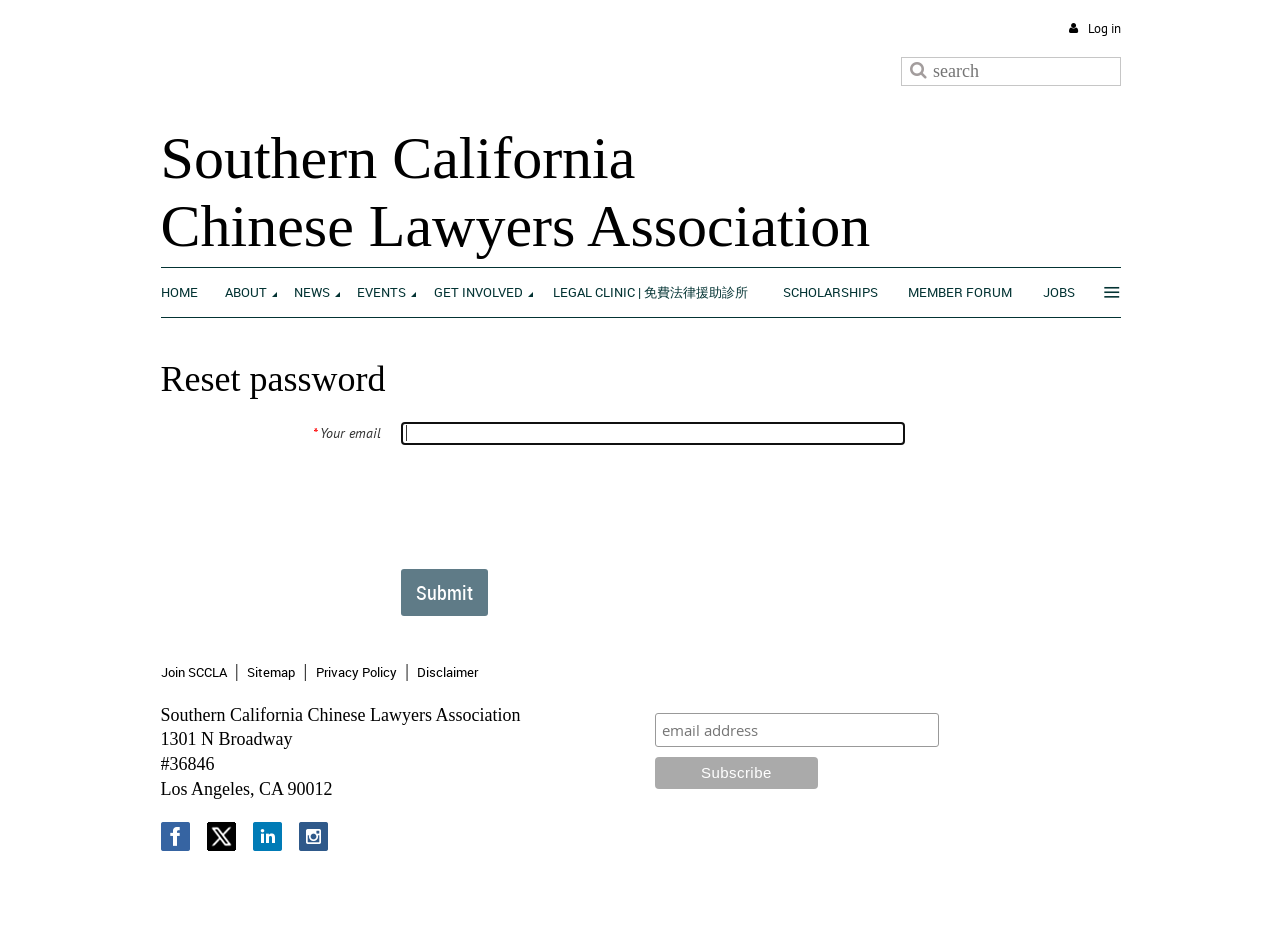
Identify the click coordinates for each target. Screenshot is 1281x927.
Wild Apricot (955, 888)
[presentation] (552, 506)
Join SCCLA (194, 672)
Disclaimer (447, 672)
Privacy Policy (356, 672)
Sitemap (271, 672)
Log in (1104, 28)
